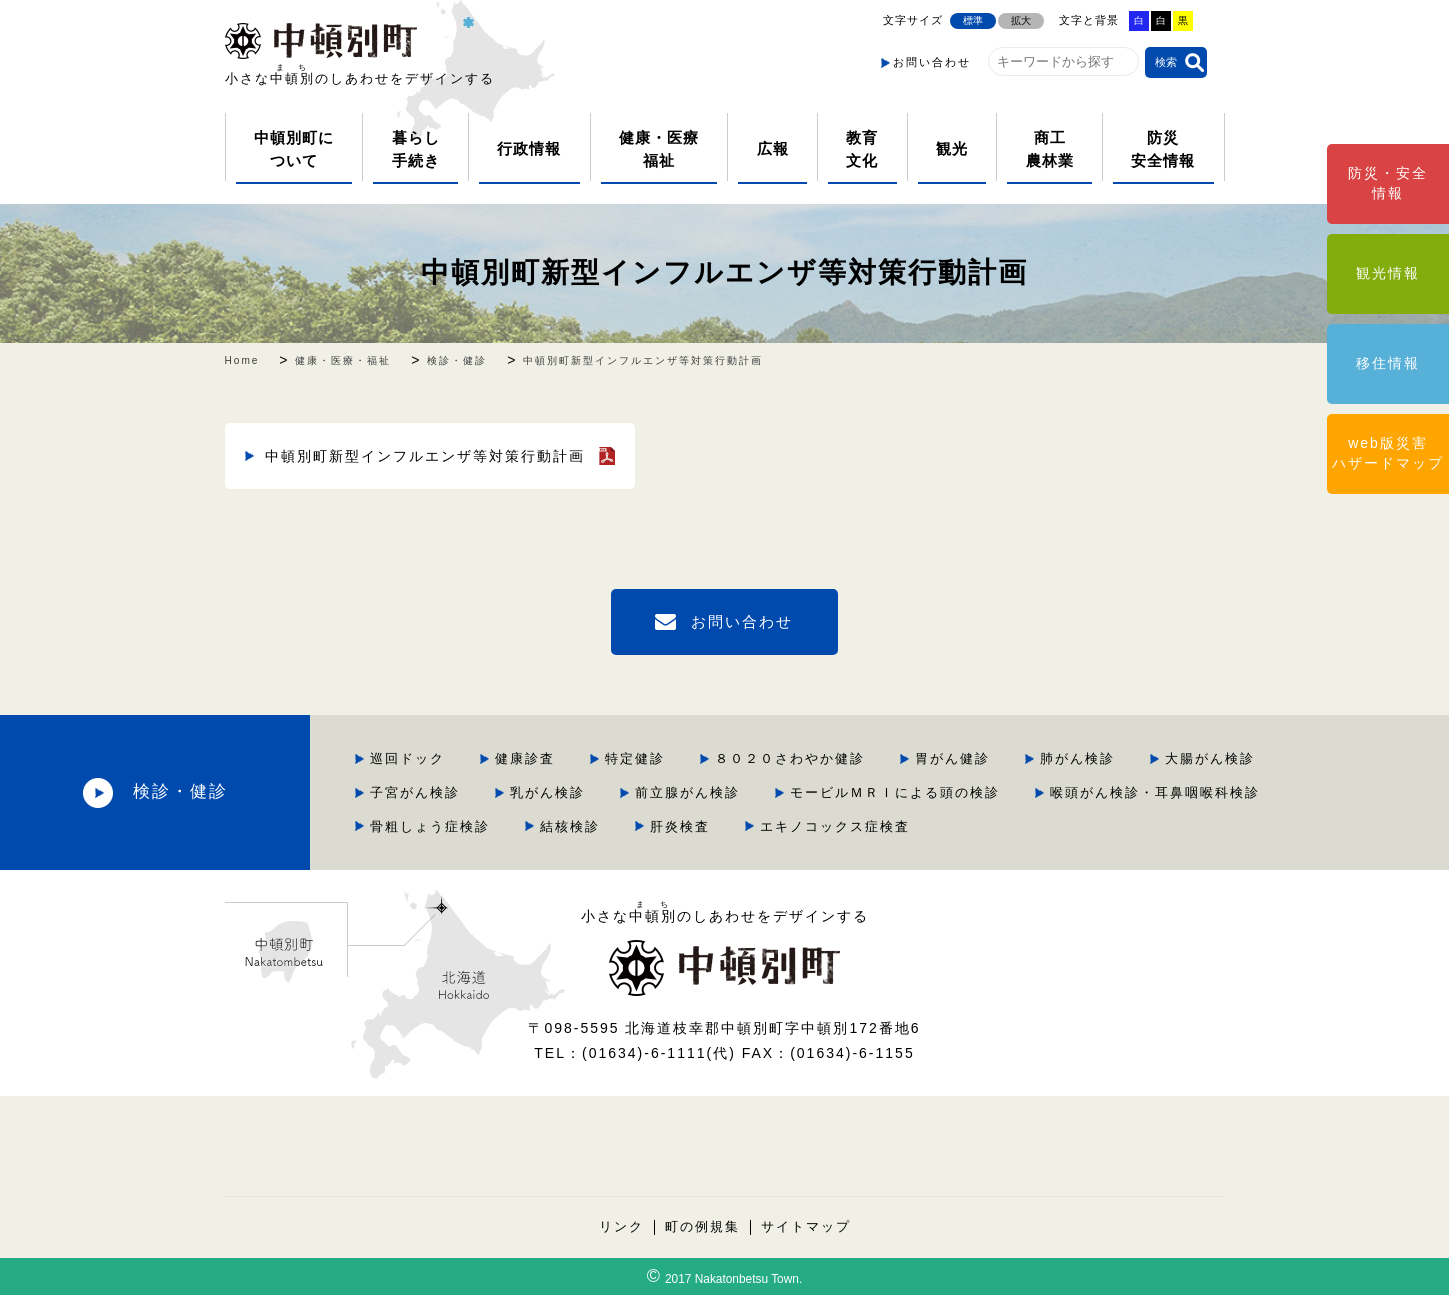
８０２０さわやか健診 (790, 758)
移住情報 (1388, 363)
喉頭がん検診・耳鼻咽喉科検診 (1155, 792)
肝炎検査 (680, 826)
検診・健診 (180, 791)
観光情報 (1388, 273)
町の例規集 (702, 1227)
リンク (621, 1227)
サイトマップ (806, 1227)
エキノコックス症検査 (835, 826)
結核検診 (570, 826)
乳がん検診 (547, 792)
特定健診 (635, 758)
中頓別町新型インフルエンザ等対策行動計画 (724, 272)
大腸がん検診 (1210, 758)
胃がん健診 (952, 758)
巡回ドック (407, 758)
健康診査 (525, 758)
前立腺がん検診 (687, 792)
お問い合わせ (932, 62)
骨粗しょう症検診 (430, 826)
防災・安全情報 (1388, 183)
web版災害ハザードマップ (1388, 453)
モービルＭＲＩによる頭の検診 (895, 792)
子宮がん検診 (415, 792)
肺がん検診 (1077, 758)
